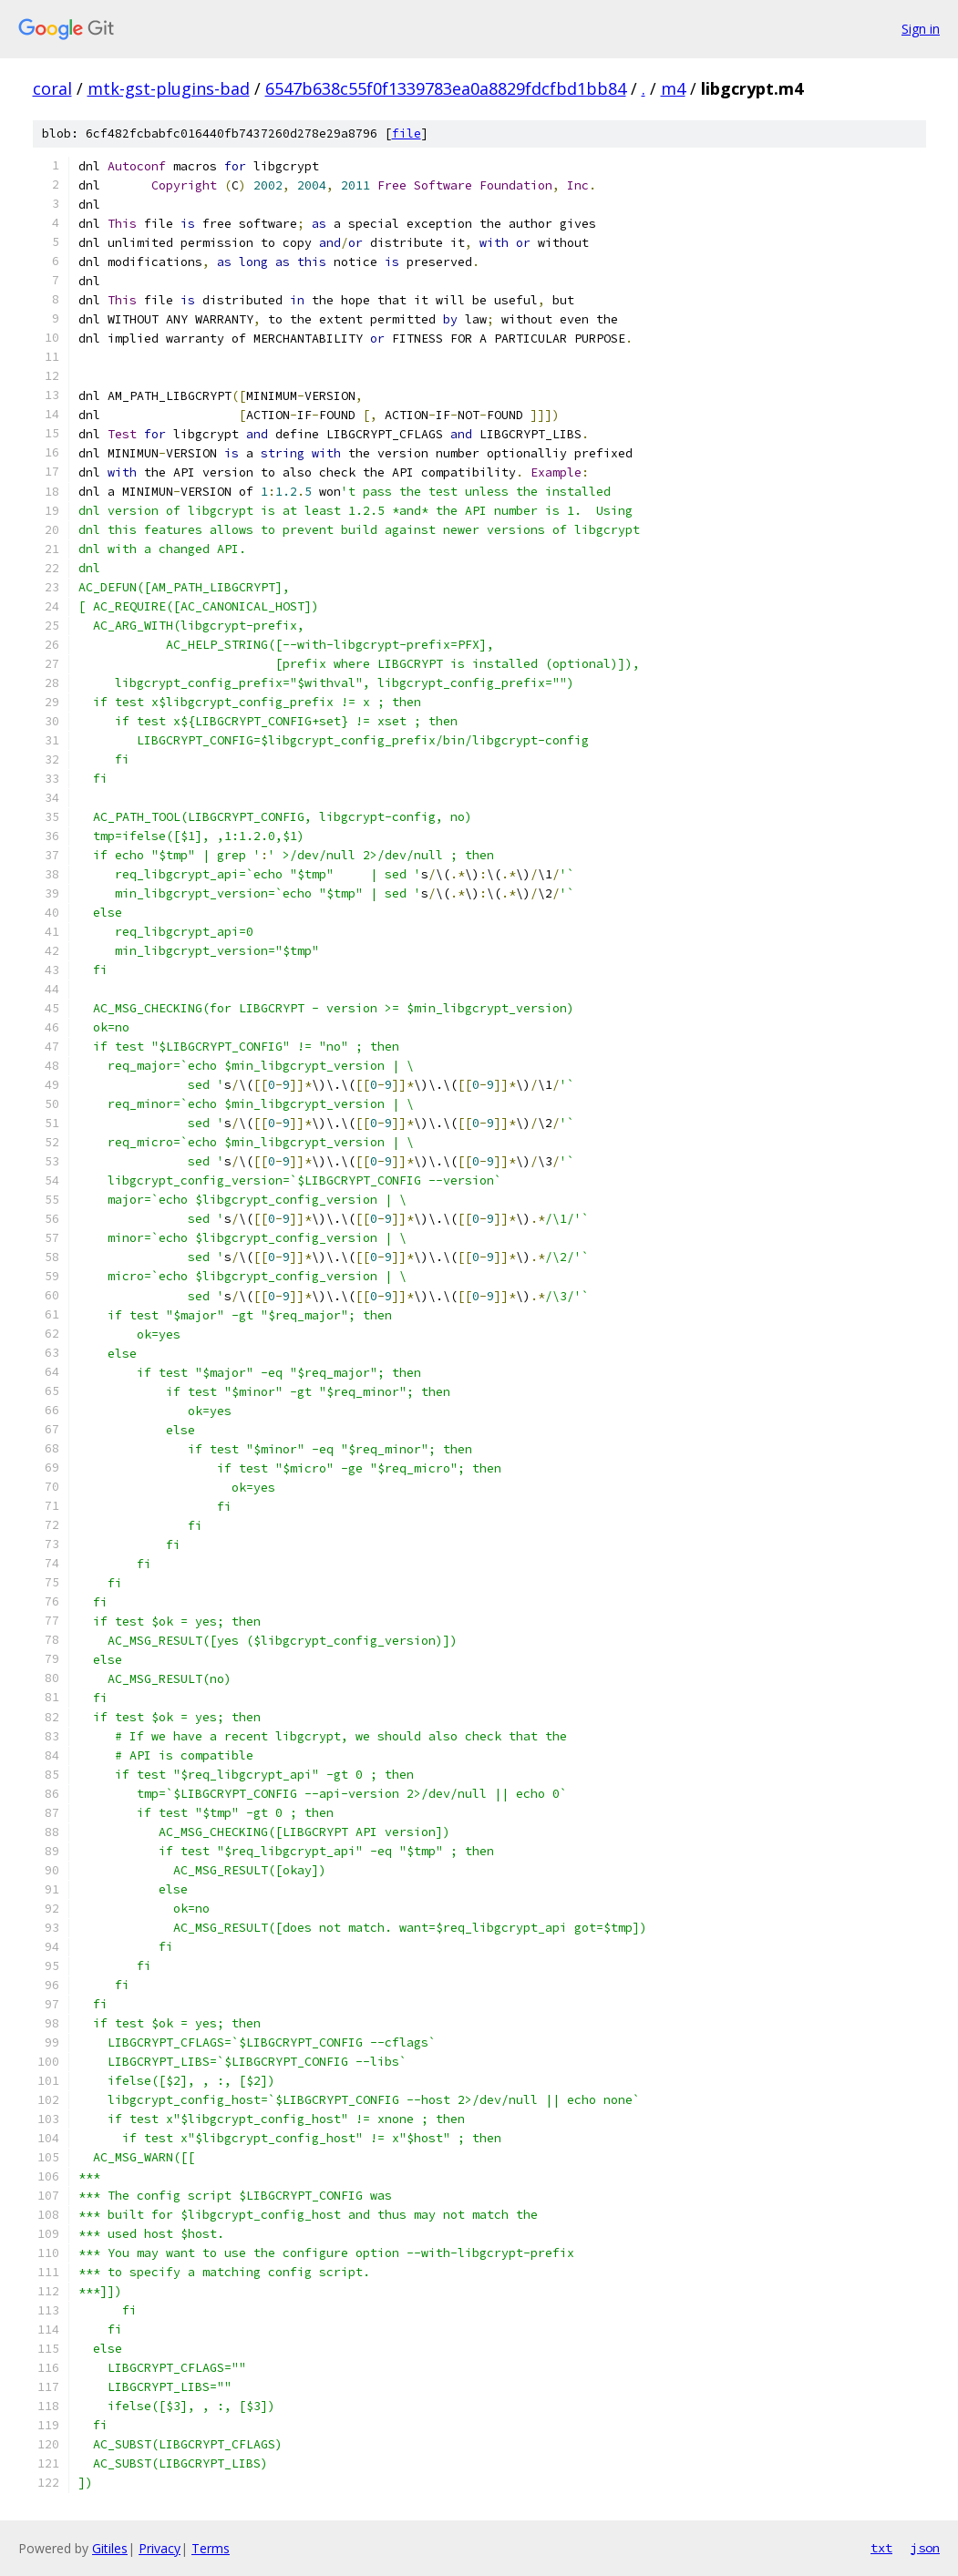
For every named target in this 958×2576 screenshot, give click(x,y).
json (925, 2548)
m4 (673, 88)
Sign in (920, 28)
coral (52, 88)
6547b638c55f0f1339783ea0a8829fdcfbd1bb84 (445, 88)
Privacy (159, 2548)
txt (881, 2548)
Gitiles (110, 2548)
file (406, 133)
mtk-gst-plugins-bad (169, 88)
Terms (210, 2548)
